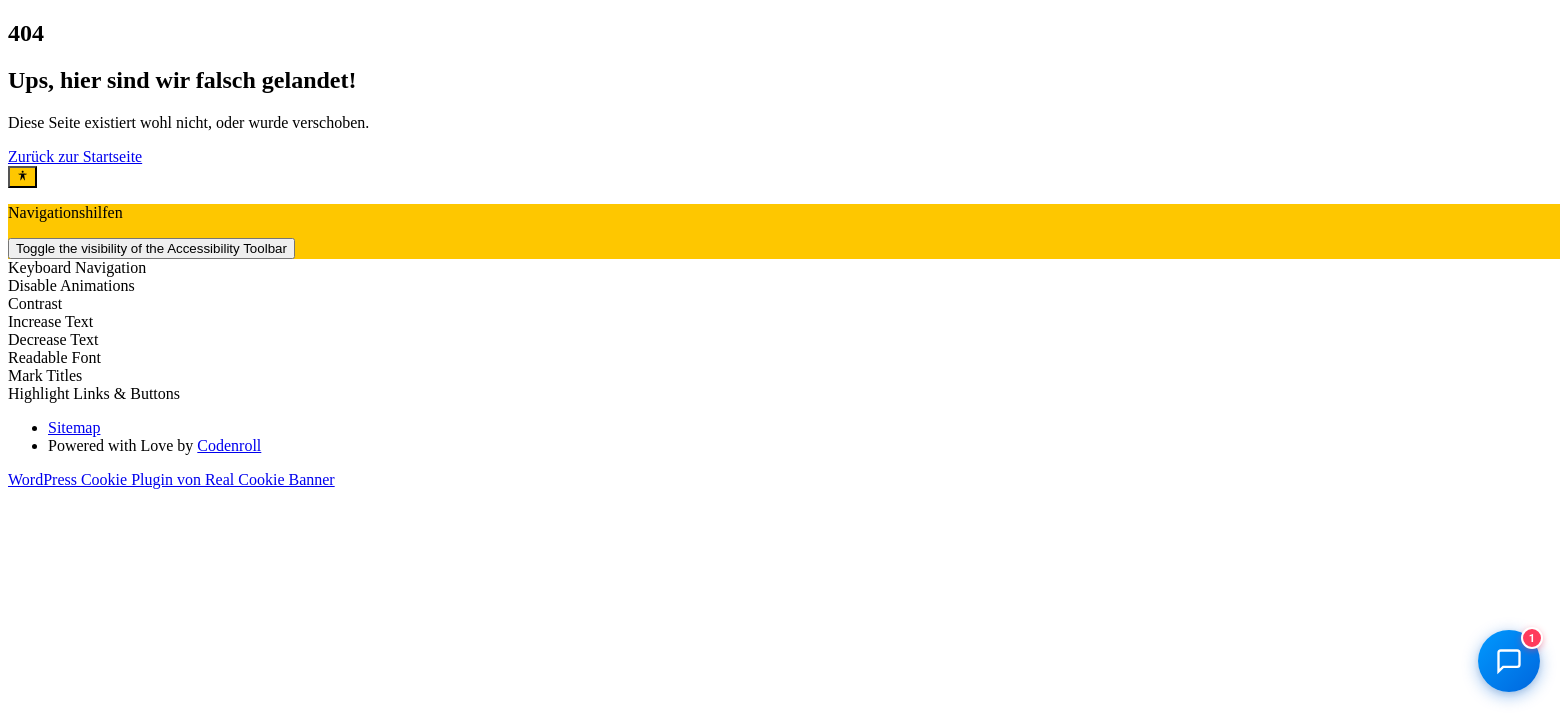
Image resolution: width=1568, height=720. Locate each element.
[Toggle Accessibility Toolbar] (22, 177)
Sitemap (74, 427)
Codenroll (229, 445)
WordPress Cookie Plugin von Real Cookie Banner (171, 479)
